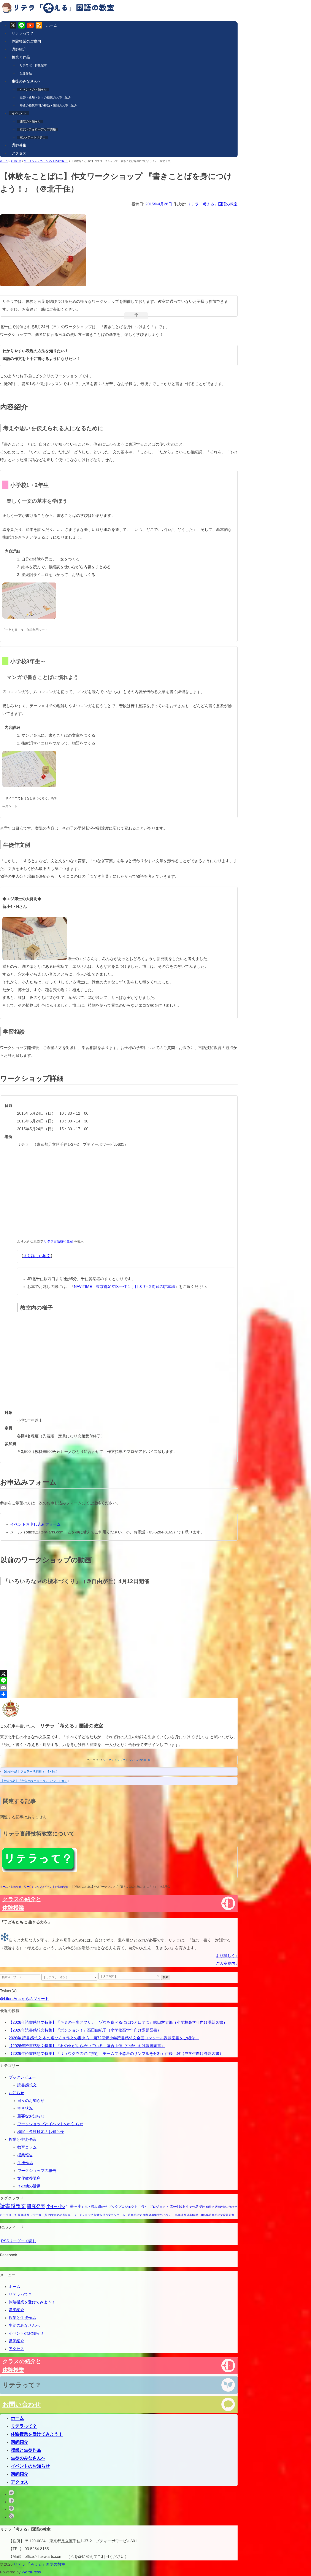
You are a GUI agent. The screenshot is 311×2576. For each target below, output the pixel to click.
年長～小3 (75, 2206)
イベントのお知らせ (33, 89)
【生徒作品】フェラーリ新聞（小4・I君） (30, 1771)
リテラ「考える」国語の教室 (212, 204)
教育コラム (27, 2147)
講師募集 (19, 145)
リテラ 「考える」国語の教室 (39, 2564)
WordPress (31, 2572)
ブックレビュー (22, 2077)
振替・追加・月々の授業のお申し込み (45, 97)
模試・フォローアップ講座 (38, 129)
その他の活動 (29, 2186)
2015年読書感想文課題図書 (217, 2215)
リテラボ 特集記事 (33, 65)
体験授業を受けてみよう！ (32, 2302)
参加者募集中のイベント (158, 2215)
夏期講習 (23, 2215)
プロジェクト (159, 2206)
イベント (19, 113)
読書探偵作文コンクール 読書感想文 (118, 2215)
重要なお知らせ (30, 2116)
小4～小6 (55, 2206)
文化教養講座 (29, 2178)
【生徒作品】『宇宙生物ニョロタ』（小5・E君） (33, 1781)
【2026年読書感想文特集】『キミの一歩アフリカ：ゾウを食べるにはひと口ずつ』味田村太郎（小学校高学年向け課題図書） (118, 2022)
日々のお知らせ (30, 2100)
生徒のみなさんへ (26, 81)
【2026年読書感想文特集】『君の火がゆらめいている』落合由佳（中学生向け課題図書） (87, 2046)
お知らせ (16, 2093)
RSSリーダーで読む (18, 2241)
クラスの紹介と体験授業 (21, 1903)
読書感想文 (27, 2085)
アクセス (19, 153)
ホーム (51, 25)
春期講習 (180, 2215)
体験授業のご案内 (26, 41)
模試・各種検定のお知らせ (40, 2132)
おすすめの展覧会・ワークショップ (70, 2215)
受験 (202, 2206)
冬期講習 (192, 2215)
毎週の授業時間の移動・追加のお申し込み (48, 105)
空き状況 (25, 2108)
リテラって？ (23, 33)
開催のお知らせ (30, 121)
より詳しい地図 (37, 1256)
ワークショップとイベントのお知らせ (127, 1760)
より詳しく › (227, 1956)
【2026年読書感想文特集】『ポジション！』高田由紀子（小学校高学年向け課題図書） (85, 2030)
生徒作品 (26, 73)
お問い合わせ (21, 2404)
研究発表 (36, 2206)
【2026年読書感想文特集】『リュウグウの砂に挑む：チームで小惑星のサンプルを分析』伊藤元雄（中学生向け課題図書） (116, 2053)
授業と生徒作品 (22, 2139)
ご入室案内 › (227, 1963)
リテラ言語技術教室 (58, 1241)
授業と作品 (21, 57)
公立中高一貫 (38, 2215)
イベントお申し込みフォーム (35, 1524)
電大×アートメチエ (33, 137)
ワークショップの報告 (36, 2170)
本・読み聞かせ (96, 2206)
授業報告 (25, 2155)
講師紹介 (19, 49)
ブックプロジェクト (123, 2206)
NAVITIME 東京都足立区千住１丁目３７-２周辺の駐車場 (124, 1286)
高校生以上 (177, 2206)
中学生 (143, 2206)
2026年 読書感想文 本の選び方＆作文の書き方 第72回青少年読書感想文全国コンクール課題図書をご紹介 (104, 2038)
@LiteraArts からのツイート (24, 1999)
